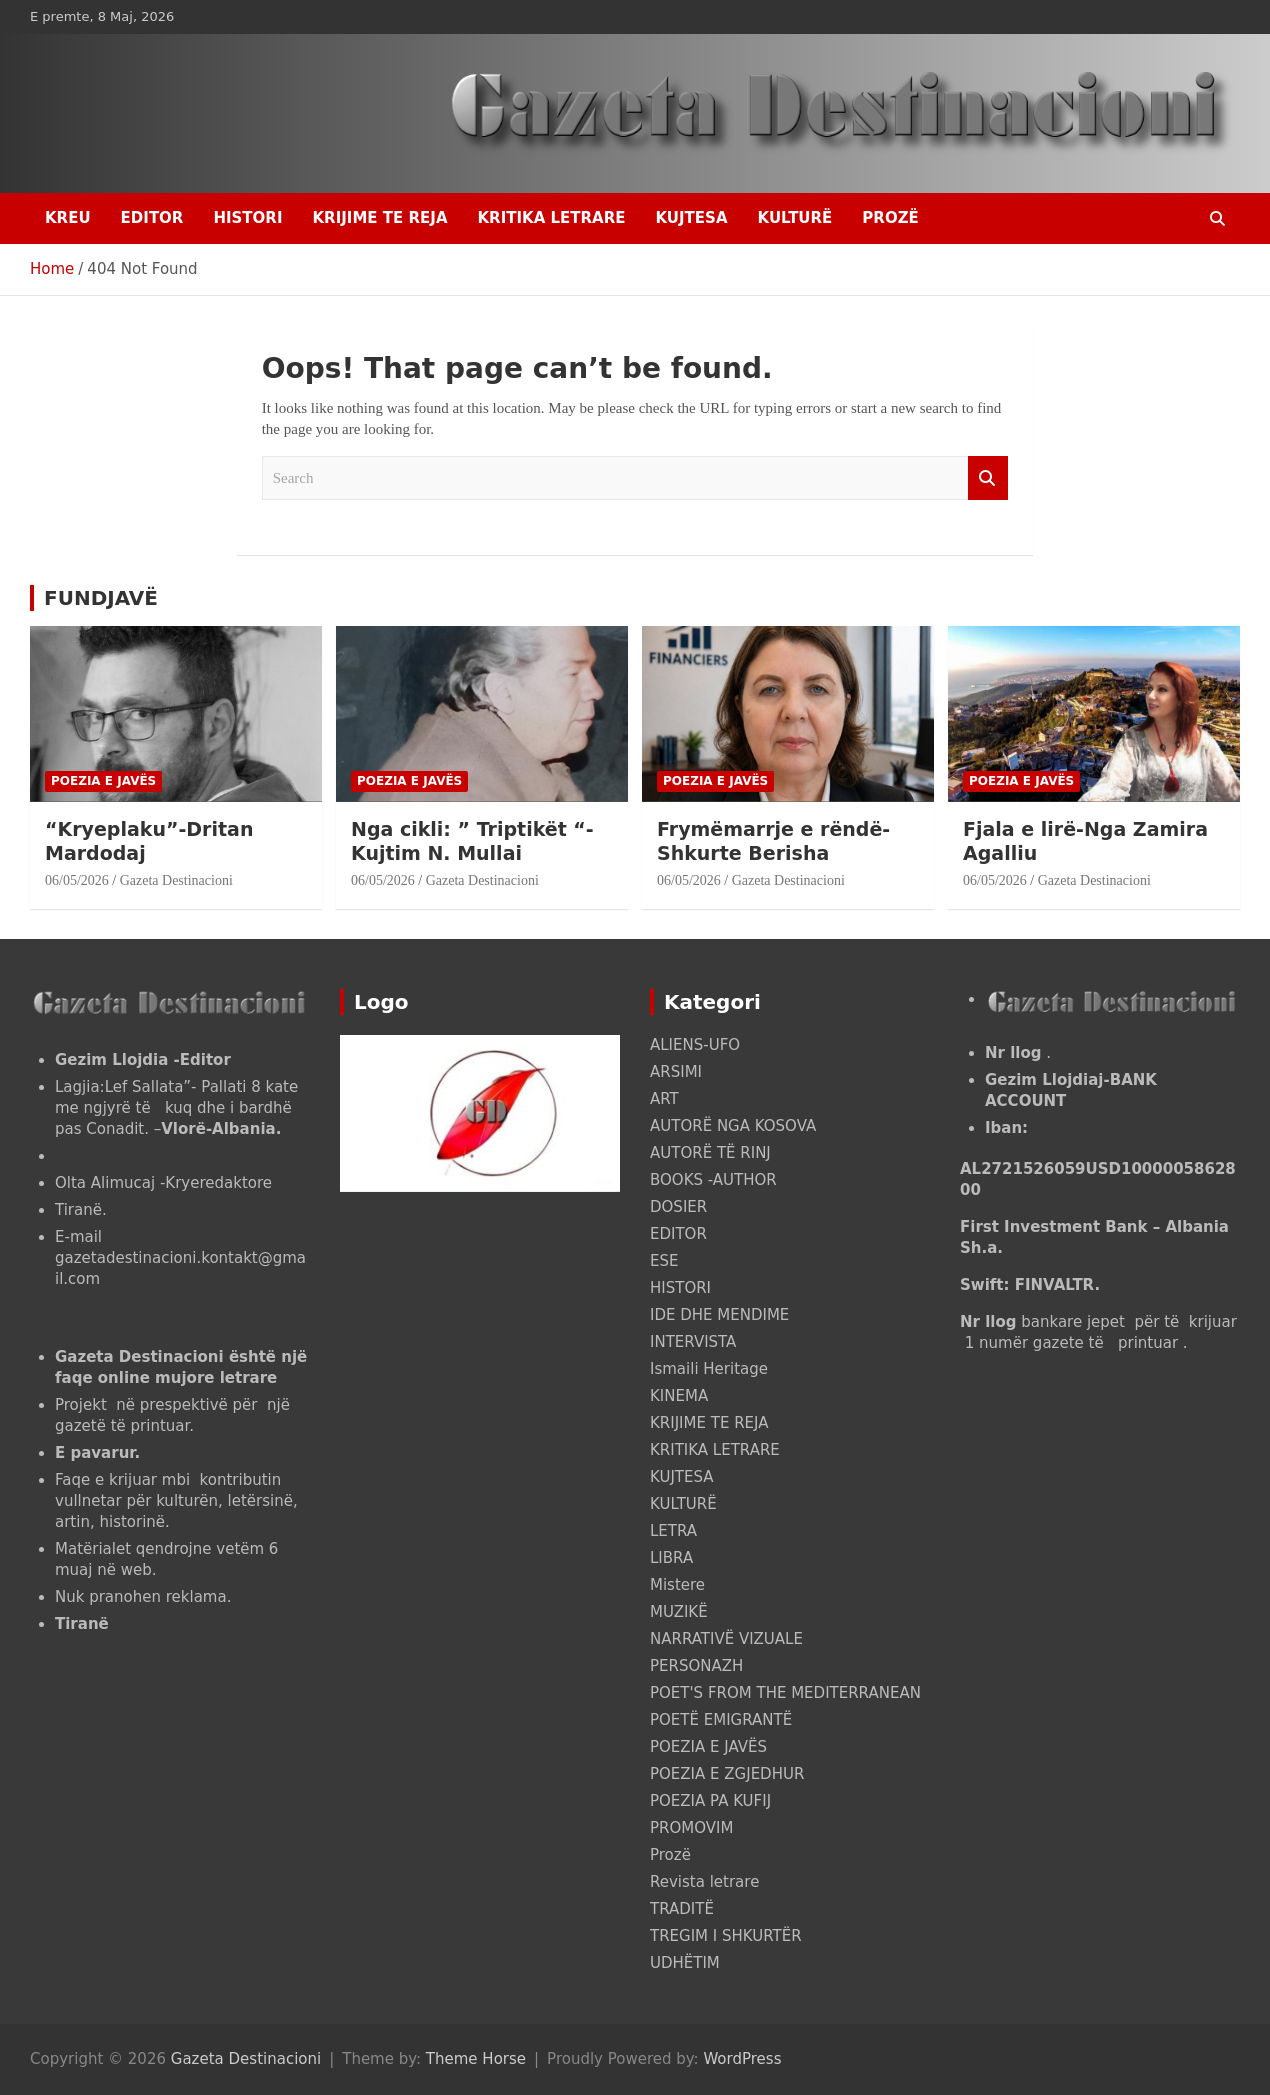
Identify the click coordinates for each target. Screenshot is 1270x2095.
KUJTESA (692, 218)
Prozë (890, 218)
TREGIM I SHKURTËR (726, 1936)
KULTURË (795, 218)
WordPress (742, 2059)
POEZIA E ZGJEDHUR (727, 1774)
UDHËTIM (685, 1963)
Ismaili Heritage (709, 1369)
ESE (664, 1261)
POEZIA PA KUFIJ (710, 1801)
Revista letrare (704, 1882)
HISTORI (247, 218)
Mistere (677, 1585)
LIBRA (671, 1558)
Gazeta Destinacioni (176, 880)
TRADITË (682, 1909)
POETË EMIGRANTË (721, 1720)
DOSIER (678, 1207)
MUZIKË (679, 1612)
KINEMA (679, 1396)
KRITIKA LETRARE (551, 218)
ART (664, 1099)
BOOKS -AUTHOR (713, 1180)
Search (988, 478)
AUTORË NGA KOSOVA (733, 1126)
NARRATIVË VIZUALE (726, 1639)
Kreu (68, 218)
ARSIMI (676, 1072)
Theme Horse (476, 2059)
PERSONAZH (696, 1666)
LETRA (673, 1531)
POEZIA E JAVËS (103, 781)
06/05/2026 (77, 880)
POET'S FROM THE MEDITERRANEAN (785, 1693)
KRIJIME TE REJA (379, 218)
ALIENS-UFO (695, 1045)
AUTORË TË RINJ (710, 1153)
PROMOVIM (691, 1828)
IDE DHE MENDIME (719, 1315)
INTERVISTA (693, 1342)
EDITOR (152, 218)
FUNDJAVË (101, 598)
